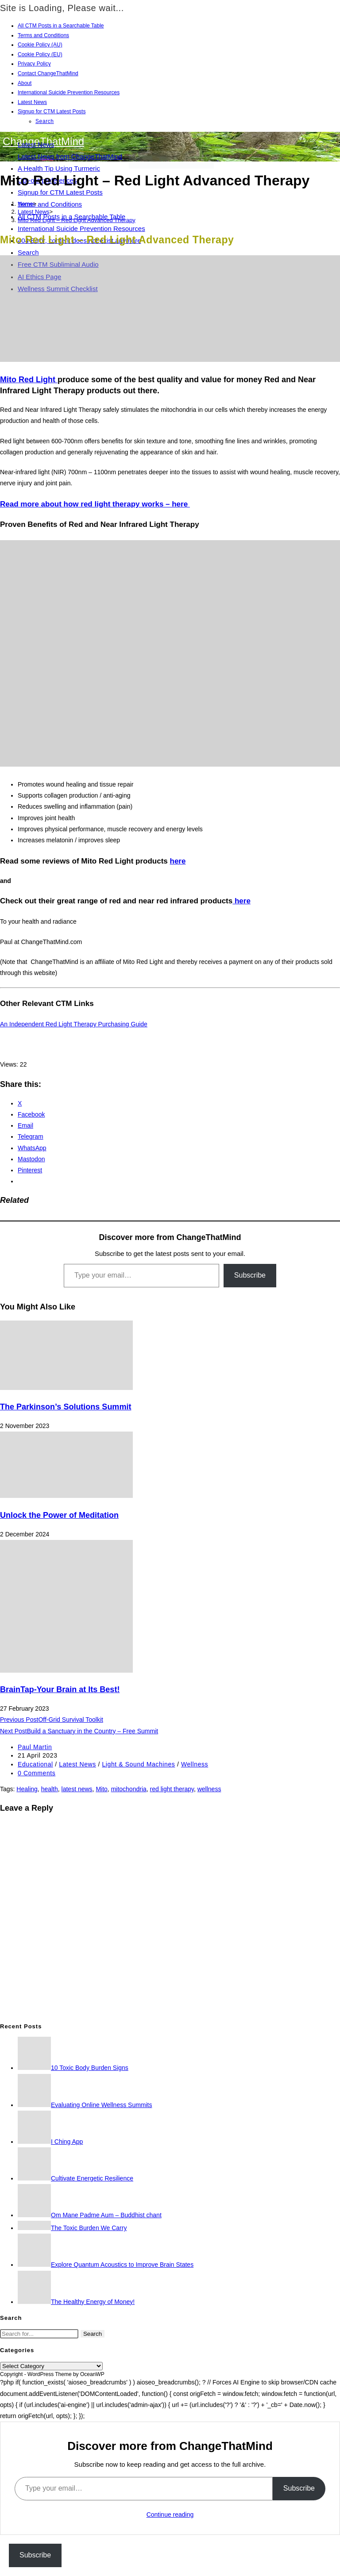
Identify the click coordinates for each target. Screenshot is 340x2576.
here (178, 861)
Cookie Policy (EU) (40, 54)
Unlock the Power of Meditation (59, 1515)
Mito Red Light (29, 379)
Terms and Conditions (43, 35)
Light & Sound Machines (138, 1764)
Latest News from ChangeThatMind (70, 156)
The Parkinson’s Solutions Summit (65, 1406)
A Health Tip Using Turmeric (59, 168)
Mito (101, 1789)
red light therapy (172, 1789)
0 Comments (36, 1773)
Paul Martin (35, 1747)
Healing (26, 1789)
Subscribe (250, 1275)
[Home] (25, 203)
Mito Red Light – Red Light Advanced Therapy (76, 220)
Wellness (194, 1764)
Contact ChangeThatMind (48, 73)
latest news (77, 1789)
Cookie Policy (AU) (40, 45)
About (24, 83)
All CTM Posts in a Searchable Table (61, 26)
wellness (209, 1789)
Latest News (32, 102)
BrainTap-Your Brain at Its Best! (60, 1689)
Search (44, 121)
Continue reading (170, 2514)
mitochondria (129, 1789)
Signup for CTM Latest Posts (51, 111)
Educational (35, 1764)
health (49, 1789)
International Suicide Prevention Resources (69, 92)
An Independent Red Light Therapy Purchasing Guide (73, 1024)
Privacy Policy (34, 64)
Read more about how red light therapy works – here (95, 504)
